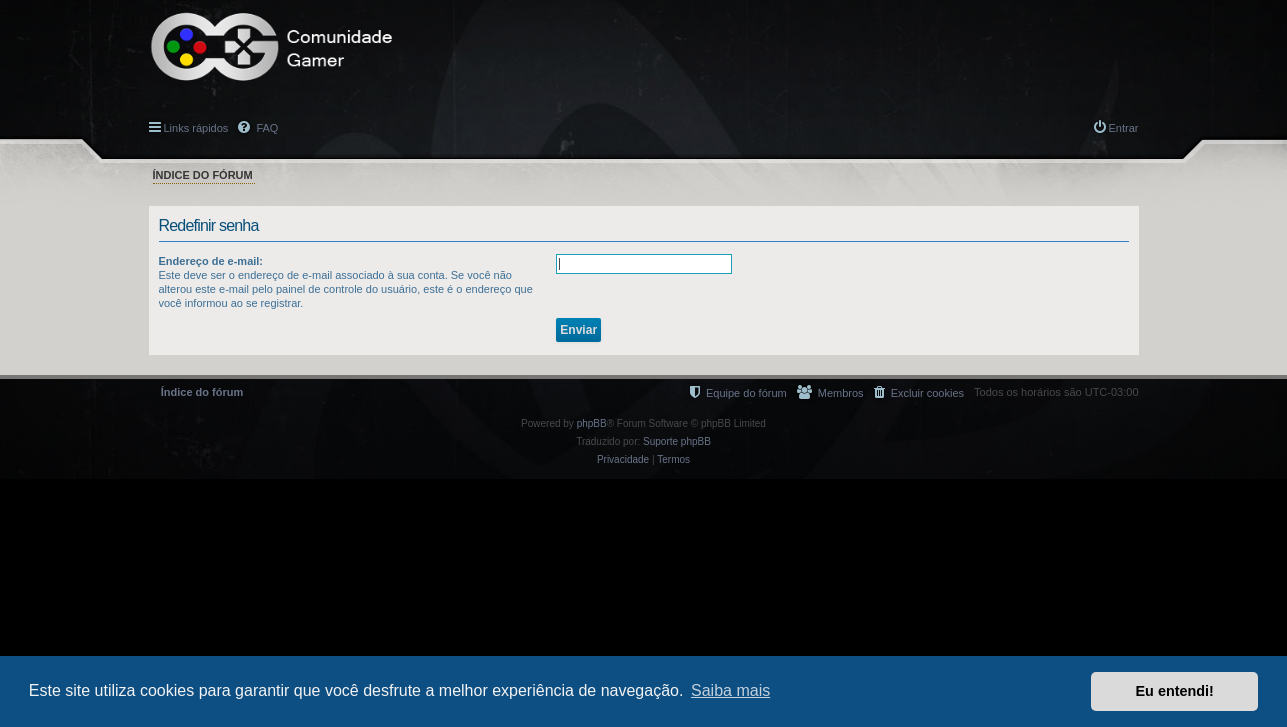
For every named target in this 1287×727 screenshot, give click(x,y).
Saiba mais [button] (730, 690)
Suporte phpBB (677, 441)
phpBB (592, 423)
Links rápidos (196, 128)
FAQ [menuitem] (265, 128)
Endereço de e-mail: (211, 261)
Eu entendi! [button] (1175, 691)
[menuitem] (919, 392)
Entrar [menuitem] (1124, 128)
